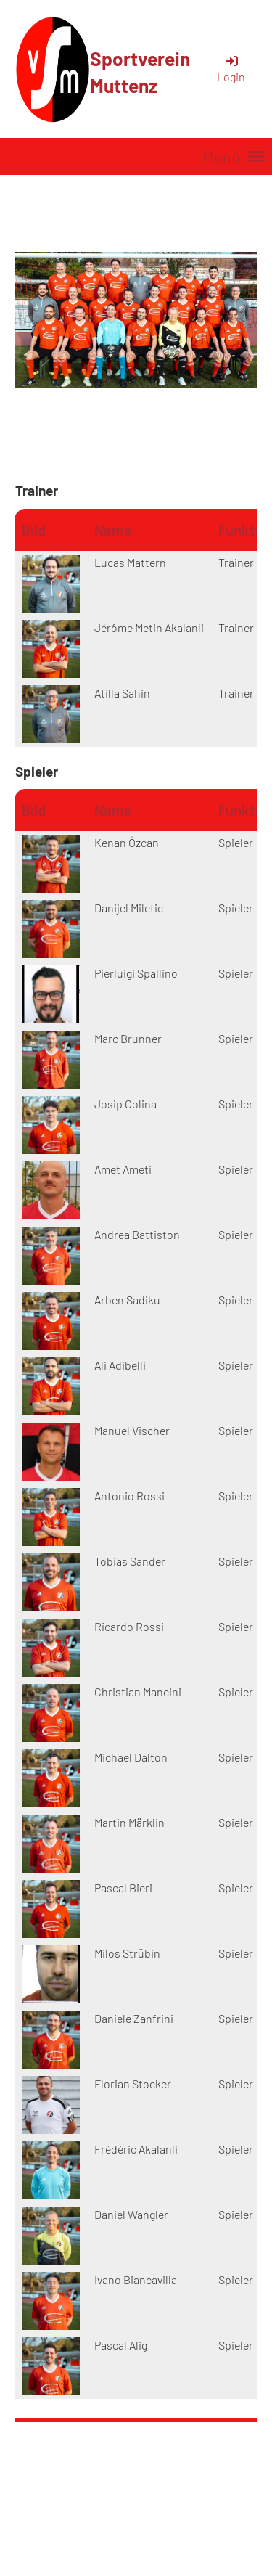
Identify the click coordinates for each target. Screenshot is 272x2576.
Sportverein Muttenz (140, 72)
